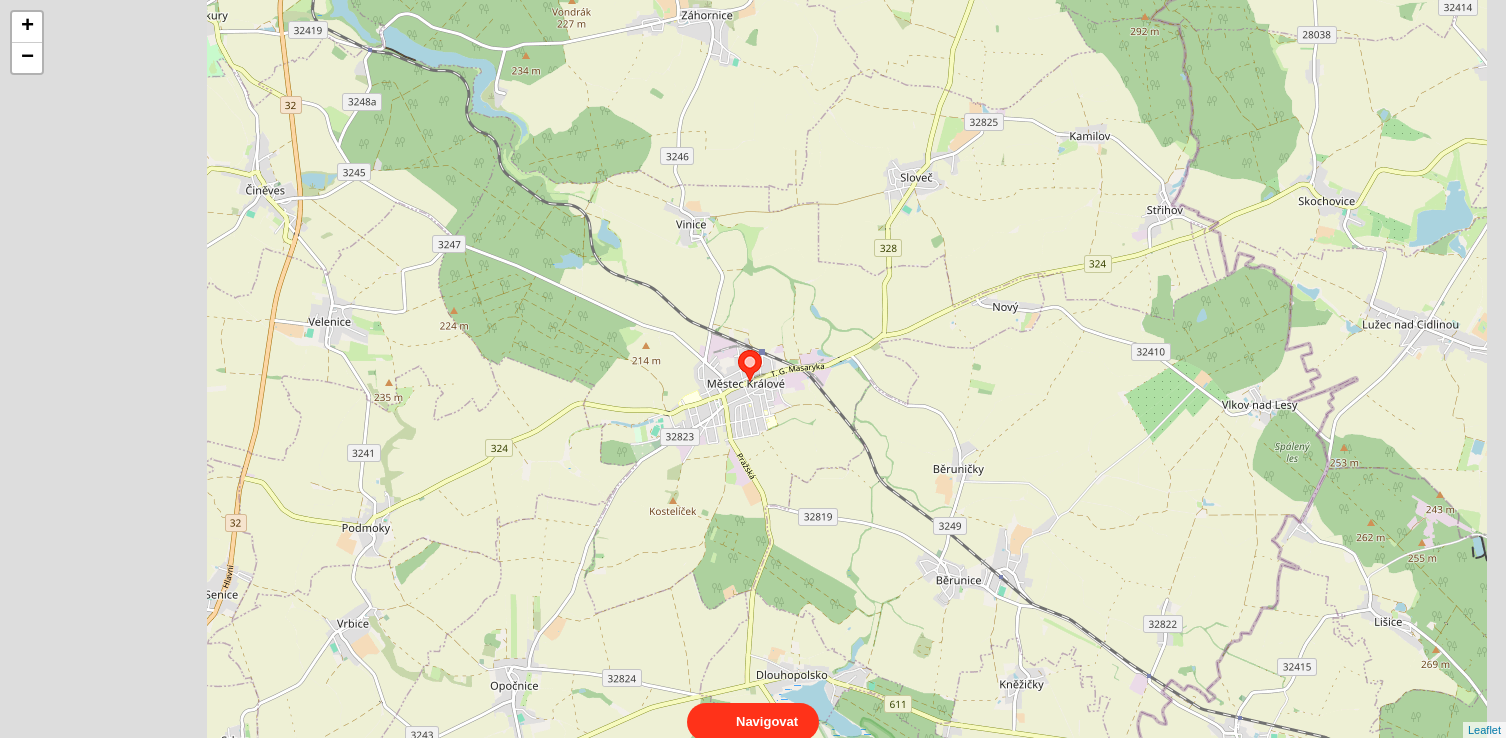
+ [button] (27, 27)
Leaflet (1484, 712)
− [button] (27, 58)
